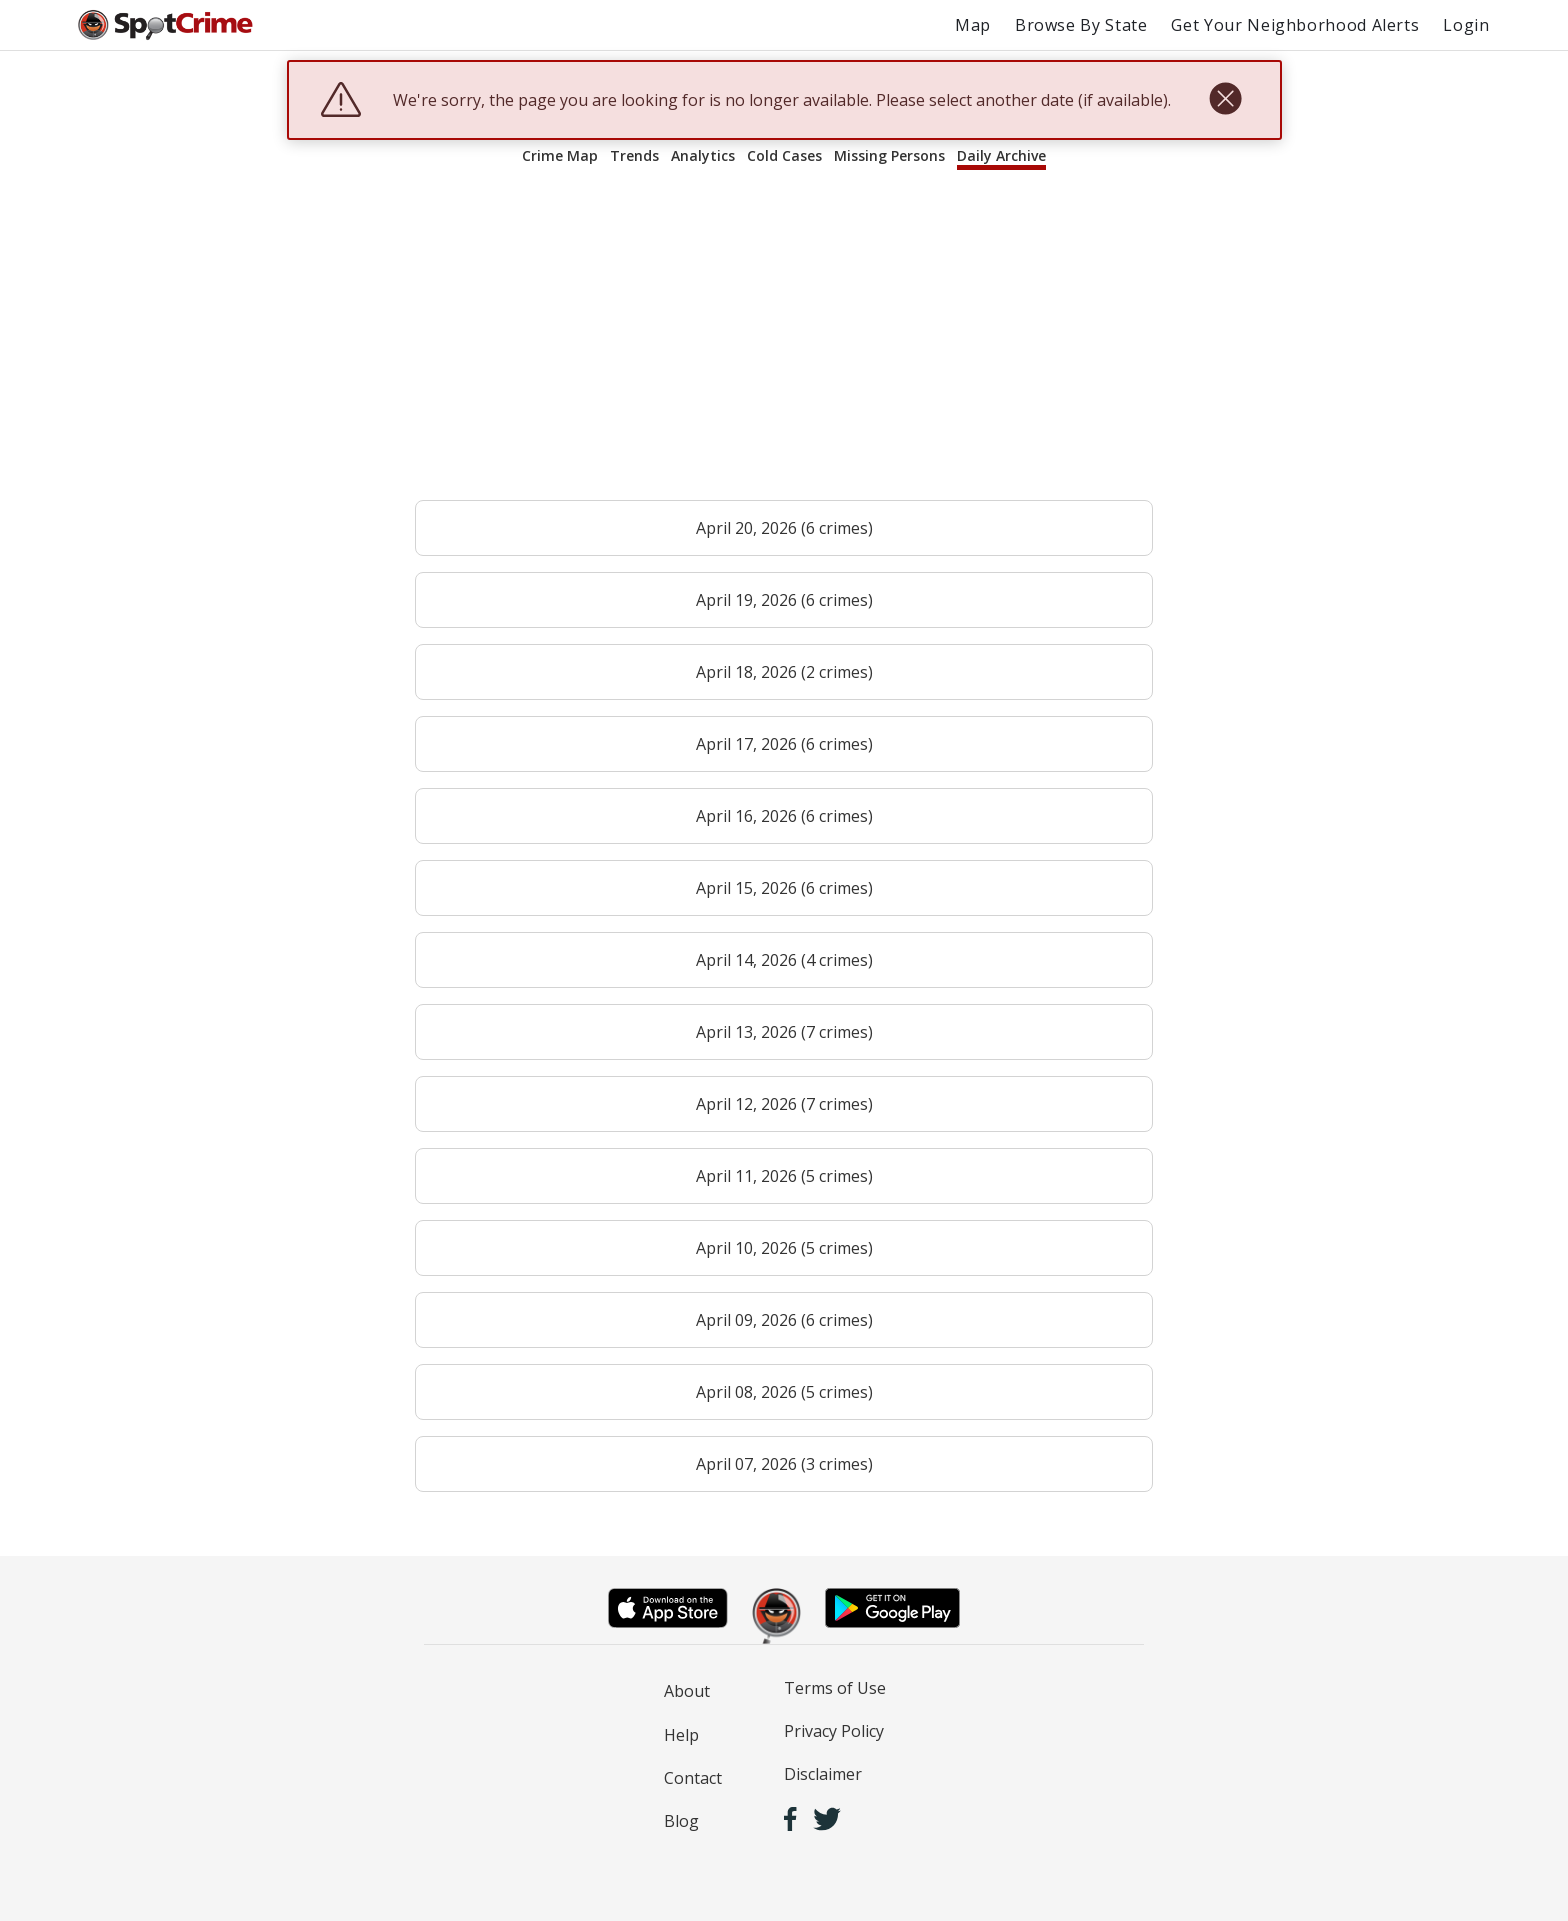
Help (681, 1735)
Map (973, 25)
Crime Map (560, 155)
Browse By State (1081, 25)
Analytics (703, 155)
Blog (681, 1821)
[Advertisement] (784, 344)
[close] (1225, 100)
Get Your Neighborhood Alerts (1295, 25)
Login (1466, 25)
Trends (634, 155)
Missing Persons (889, 155)
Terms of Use (835, 1688)
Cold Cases (784, 155)
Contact (693, 1778)
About (687, 1691)
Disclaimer (823, 1774)
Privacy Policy (834, 1731)
